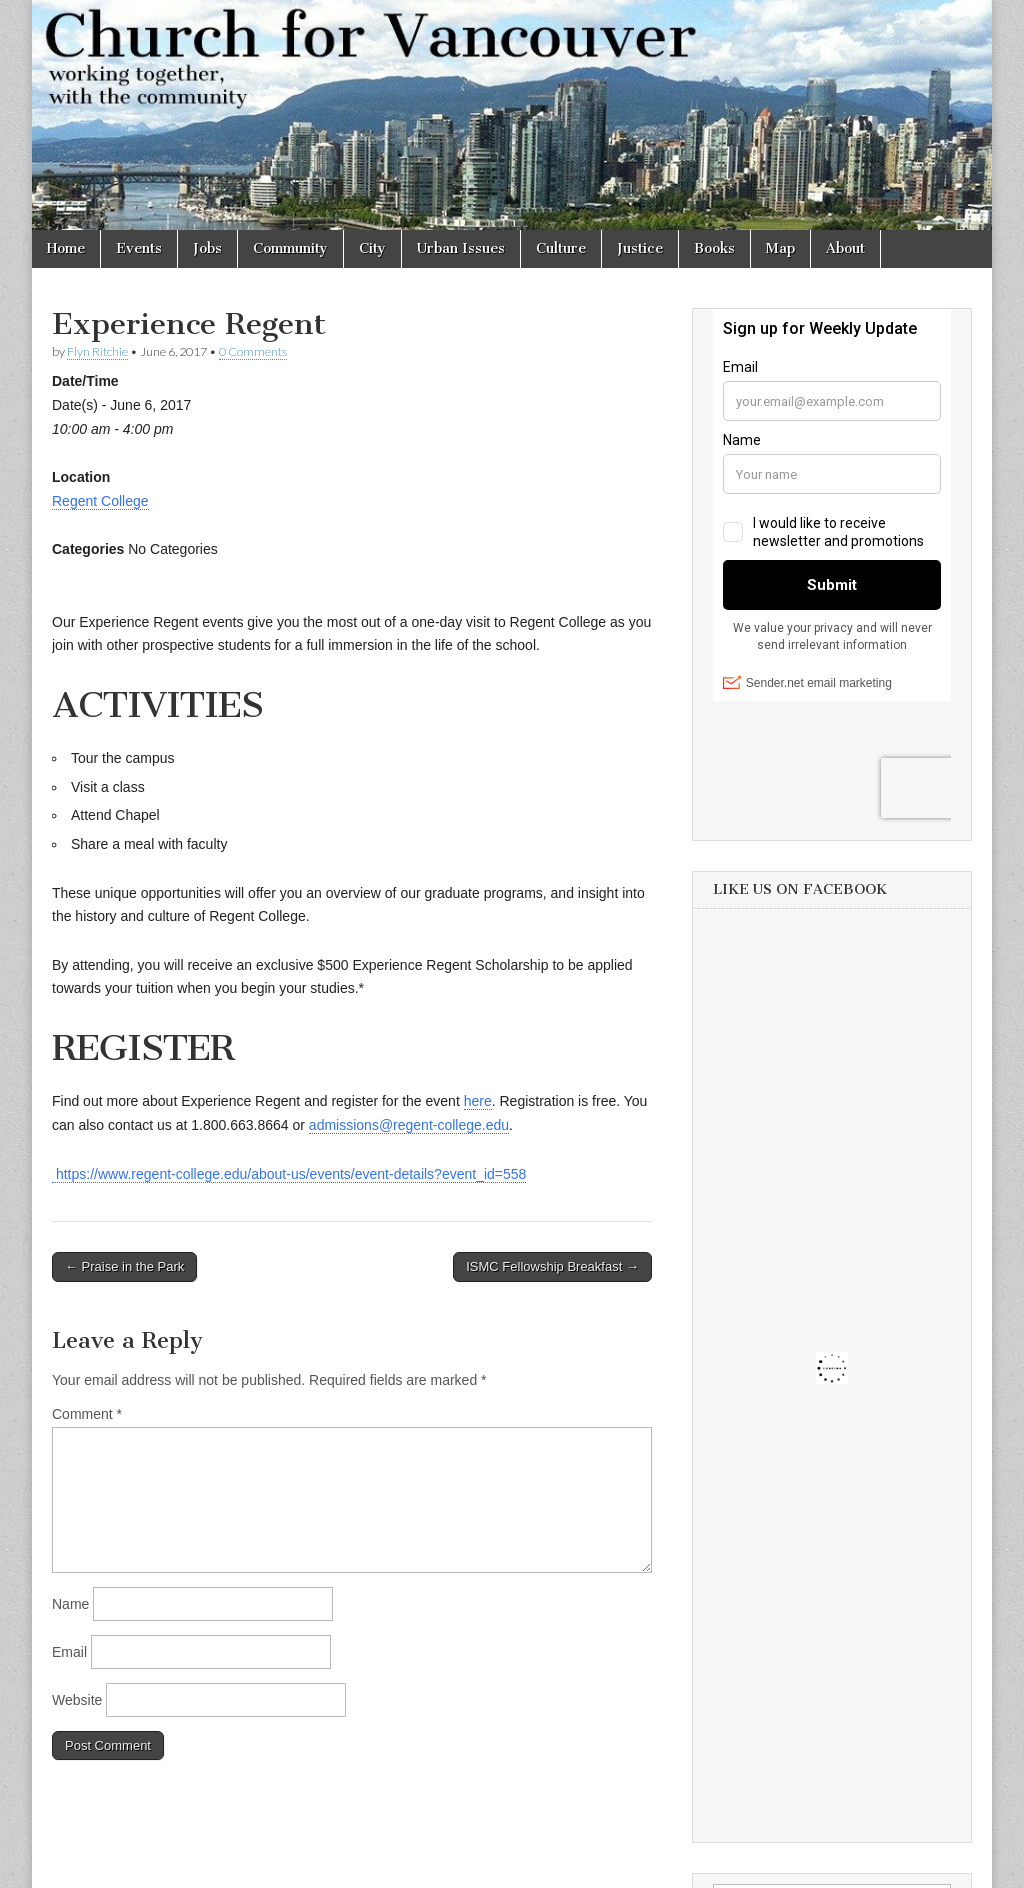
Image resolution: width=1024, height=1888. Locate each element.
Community (290, 248)
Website (77, 1700)
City (372, 248)
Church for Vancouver (205, 1866)
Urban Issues (461, 248)
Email (69, 1652)
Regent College (100, 501)
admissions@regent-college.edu (409, 1125)
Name (70, 1604)
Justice (640, 248)
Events (139, 248)
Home (66, 248)
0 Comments (253, 351)
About (845, 248)
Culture (561, 248)
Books (714, 248)
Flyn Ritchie (97, 351)
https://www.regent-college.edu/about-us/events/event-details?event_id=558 (289, 1174)
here (478, 1101)
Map (780, 248)
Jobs (207, 248)
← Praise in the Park (124, 1266)
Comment (87, 1414)
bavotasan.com (928, 1866)
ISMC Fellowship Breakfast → (552, 1266)
